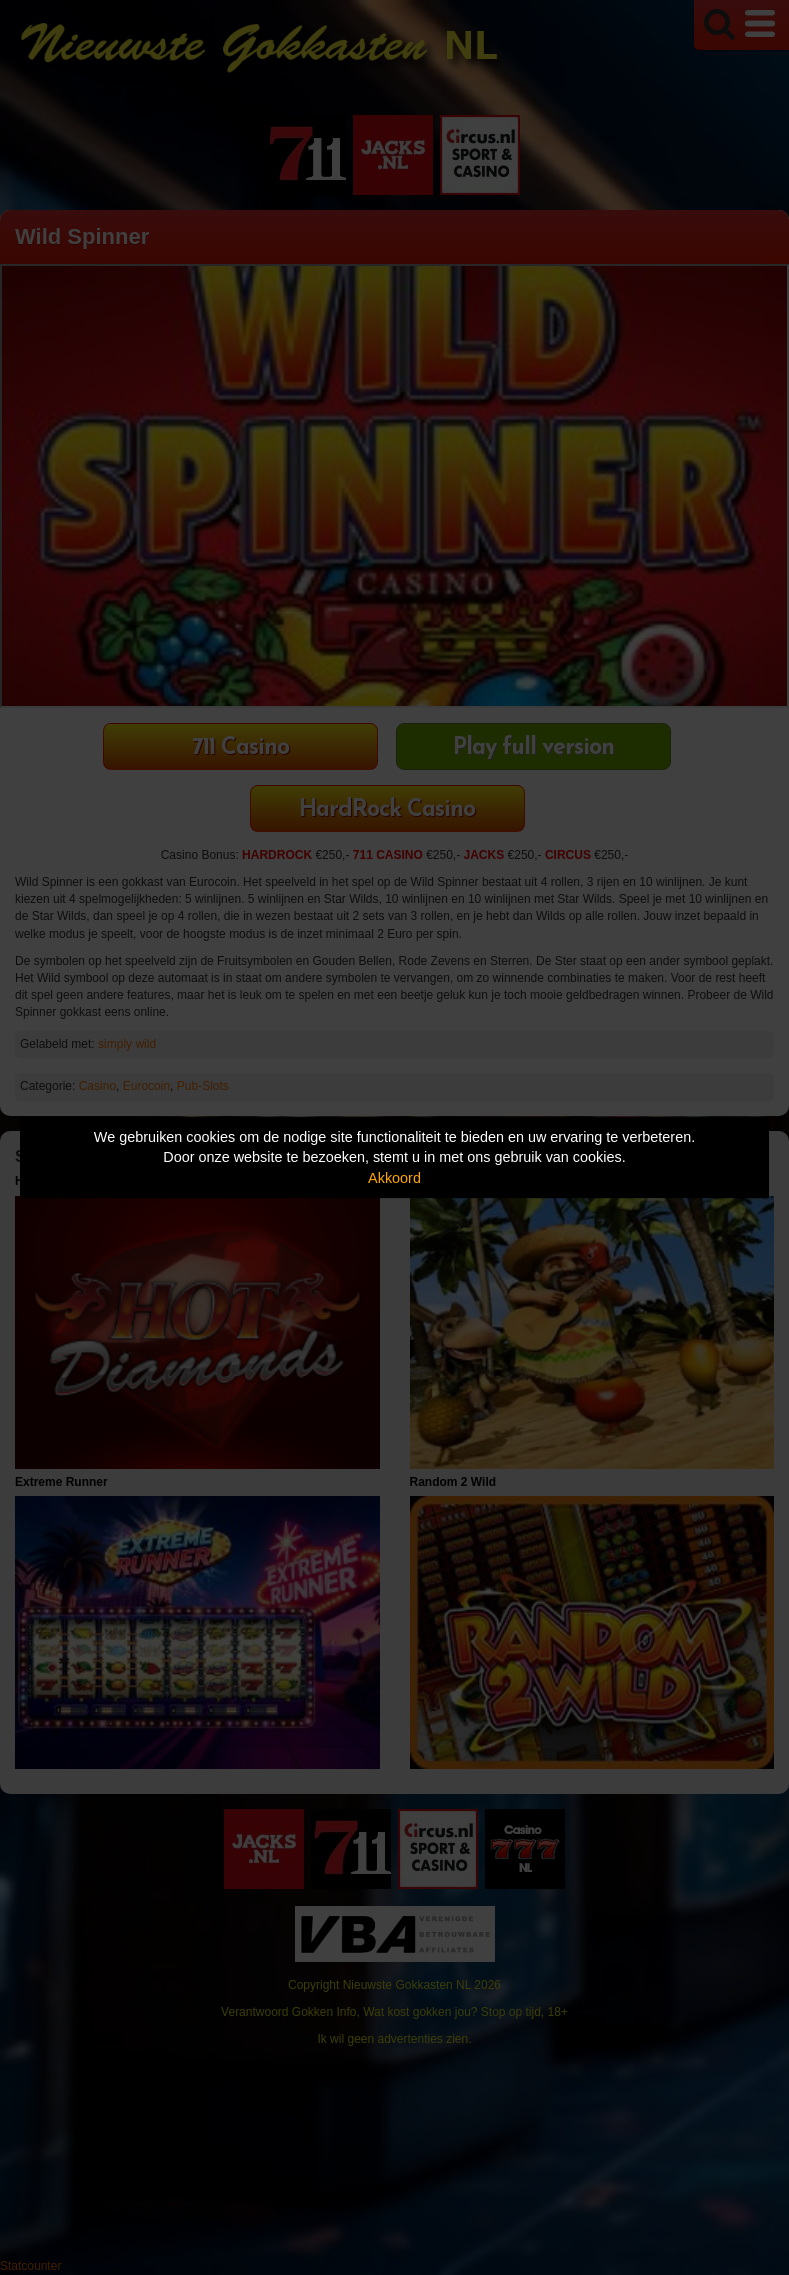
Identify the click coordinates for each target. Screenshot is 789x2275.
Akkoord (394, 1178)
